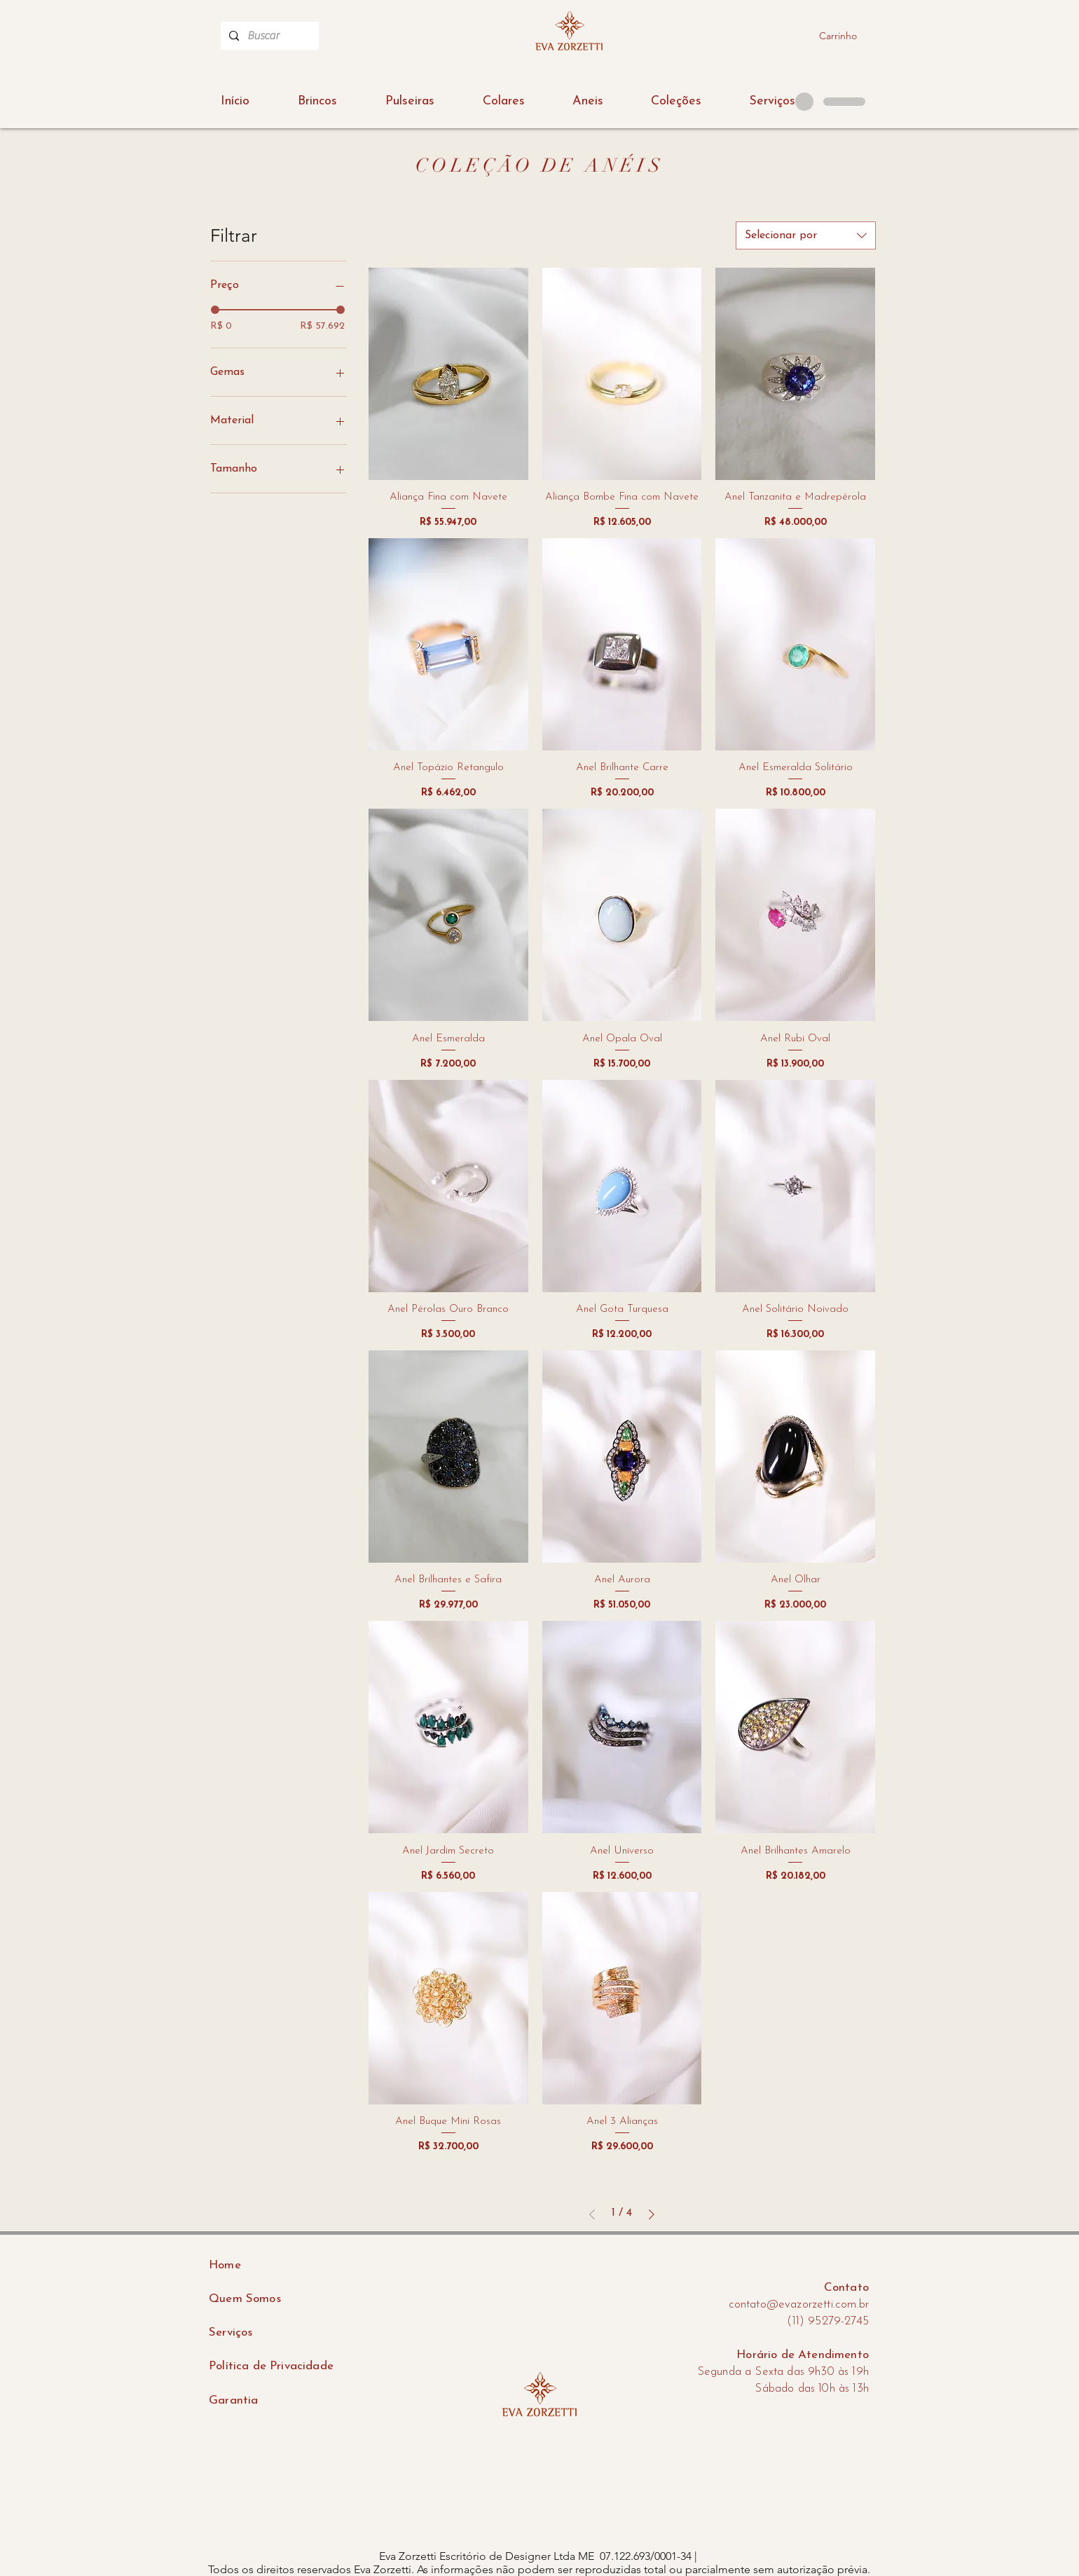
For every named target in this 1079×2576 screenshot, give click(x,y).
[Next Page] (651, 2214)
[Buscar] (268, 36)
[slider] (215, 309)
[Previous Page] (592, 2214)
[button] (676, 101)
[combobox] (806, 235)
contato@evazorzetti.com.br (799, 2304)
